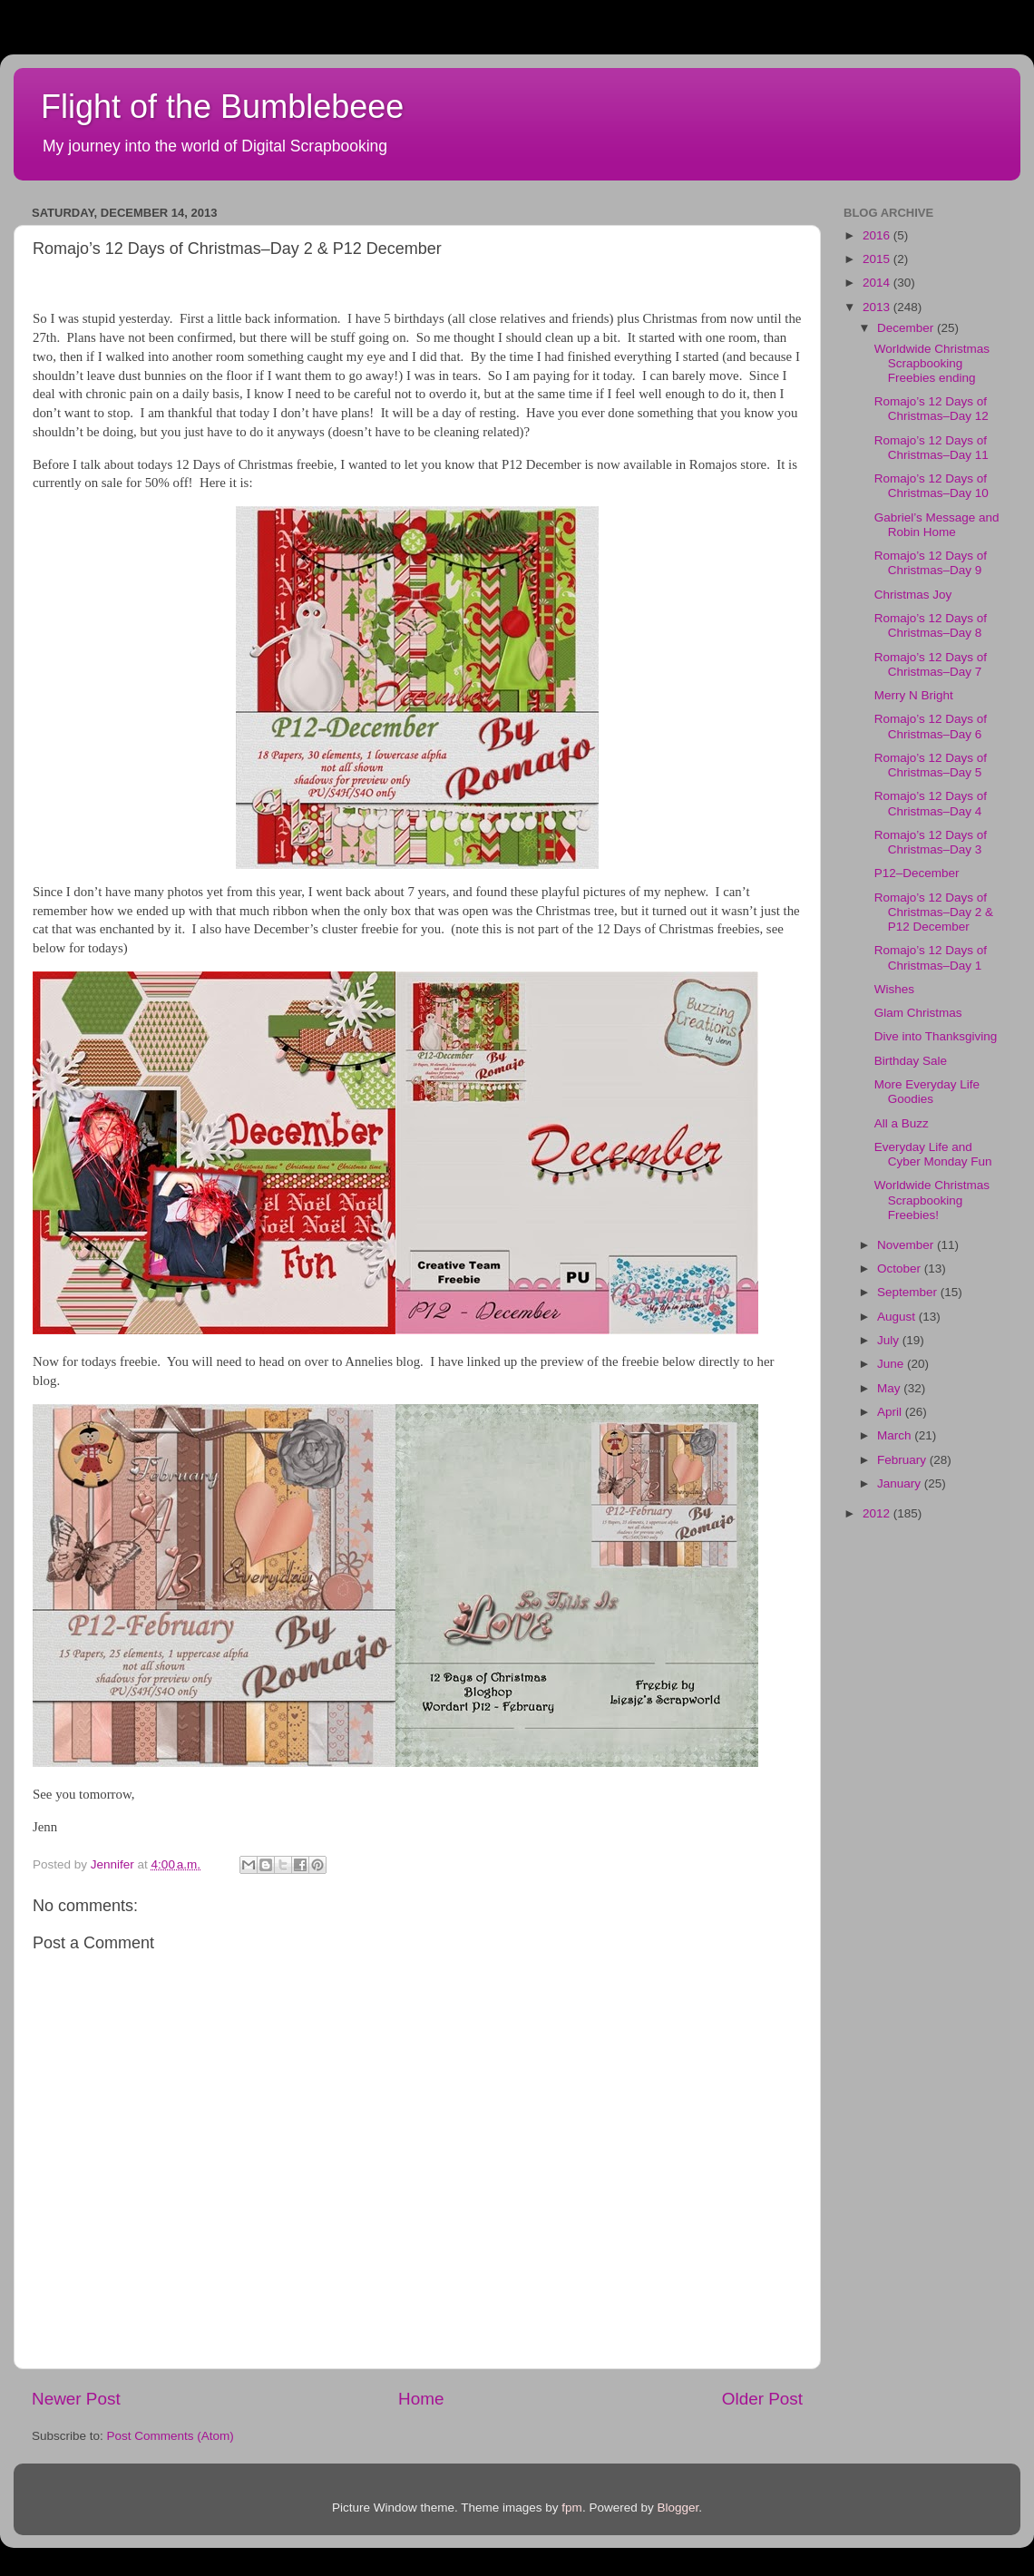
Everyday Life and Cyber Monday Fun (933, 1154)
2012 (878, 1513)
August (898, 1316)
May (890, 1388)
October (900, 1268)
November (907, 1245)
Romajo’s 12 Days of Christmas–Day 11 (931, 448)
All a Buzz (901, 1123)
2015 (878, 259)
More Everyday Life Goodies (927, 1092)
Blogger (677, 2507)
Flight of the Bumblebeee (222, 106)
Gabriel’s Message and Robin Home (937, 525)
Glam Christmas (918, 1013)
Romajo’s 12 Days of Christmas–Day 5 (930, 765)
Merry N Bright (913, 695)
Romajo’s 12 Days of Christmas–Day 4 (930, 803)
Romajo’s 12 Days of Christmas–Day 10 (931, 486)
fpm (571, 2507)
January (900, 1483)
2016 (878, 235)
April (891, 1412)
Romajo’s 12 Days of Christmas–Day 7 (930, 664)
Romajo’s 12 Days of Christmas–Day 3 (930, 842)
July (889, 1340)
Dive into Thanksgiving (936, 1036)
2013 (878, 307)
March (895, 1435)
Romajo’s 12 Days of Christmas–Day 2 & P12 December (933, 912)
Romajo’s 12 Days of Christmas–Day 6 (930, 726)
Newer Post (76, 2398)
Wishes (894, 989)
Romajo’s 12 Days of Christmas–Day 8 (930, 625)
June (892, 1364)
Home (421, 2398)
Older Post (762, 2398)
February (903, 1460)
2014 (878, 282)
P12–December (917, 873)
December (907, 328)
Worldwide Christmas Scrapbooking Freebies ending (932, 363)
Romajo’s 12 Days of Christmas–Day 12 (931, 409)
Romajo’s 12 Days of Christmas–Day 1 (930, 957)
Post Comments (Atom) (170, 2436)
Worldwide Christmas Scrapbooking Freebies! (932, 1199)
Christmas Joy (913, 594)
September (909, 1292)
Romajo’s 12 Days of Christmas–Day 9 (930, 563)
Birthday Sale (910, 1061)
